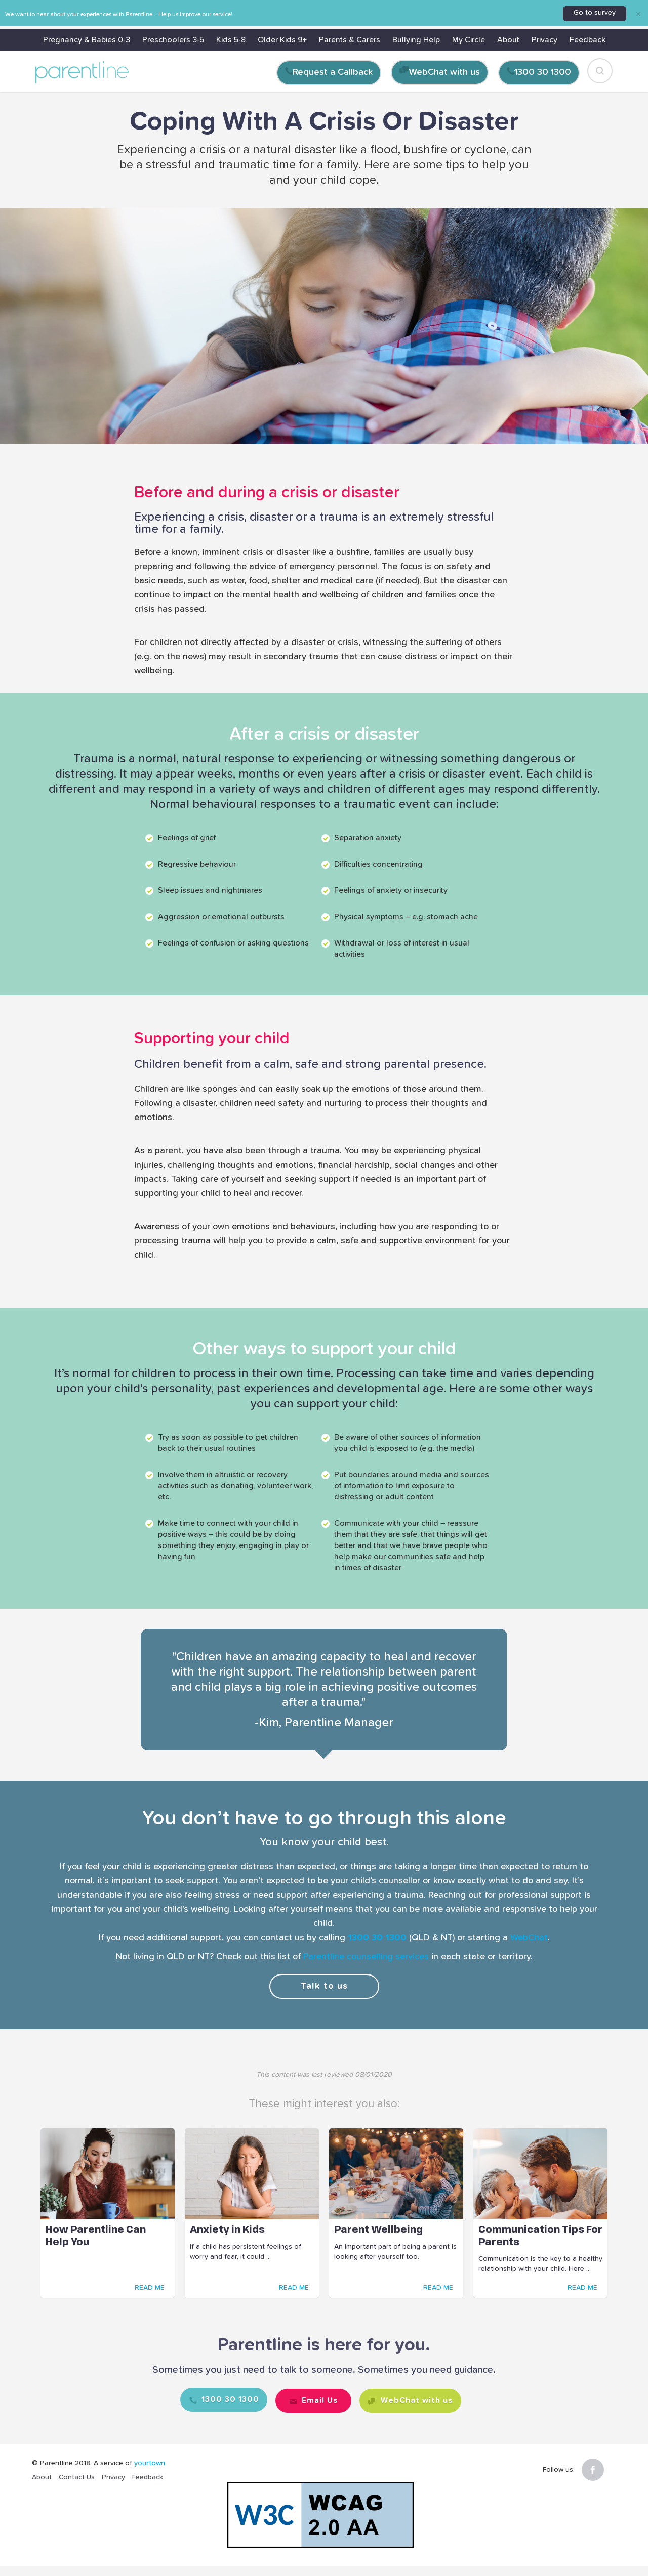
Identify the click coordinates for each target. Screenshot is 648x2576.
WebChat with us (444, 72)
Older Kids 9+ (282, 40)
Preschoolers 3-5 (173, 40)
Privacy (544, 40)
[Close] (638, 13)
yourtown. (150, 2463)
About (508, 40)
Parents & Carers (349, 40)
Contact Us (77, 2477)
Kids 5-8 (231, 40)
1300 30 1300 (542, 72)
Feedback (587, 40)
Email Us (318, 2398)
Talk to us (324, 1986)
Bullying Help (416, 40)
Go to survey (595, 12)
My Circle (468, 40)
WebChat (529, 1937)
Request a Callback (333, 72)
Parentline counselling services (366, 1956)
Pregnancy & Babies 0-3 (86, 40)
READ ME (150, 2287)
